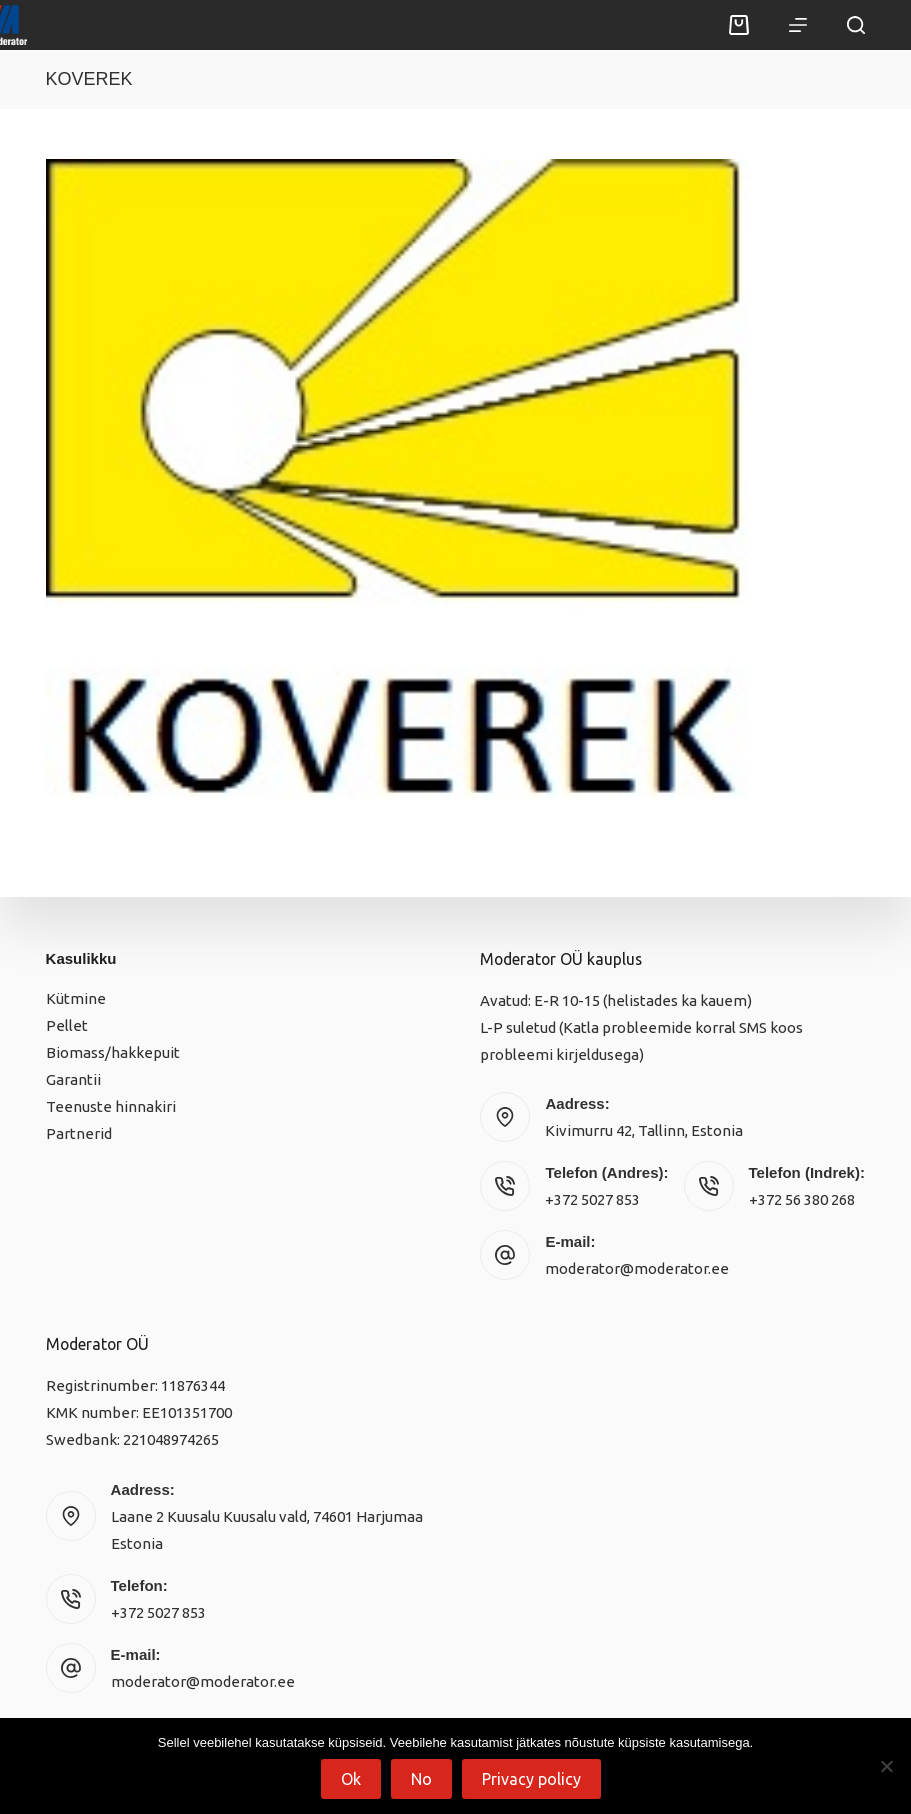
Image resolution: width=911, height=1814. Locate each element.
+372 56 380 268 (802, 1199)
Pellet (67, 1025)
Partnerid (79, 1133)
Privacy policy (531, 1779)
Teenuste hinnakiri (111, 1106)
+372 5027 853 (592, 1199)
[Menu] (798, 25)
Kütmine (76, 998)
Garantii (73, 1079)
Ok (351, 1779)
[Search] (856, 25)
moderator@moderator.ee (637, 1268)
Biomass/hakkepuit (113, 1052)
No (421, 1779)
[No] (886, 1766)
